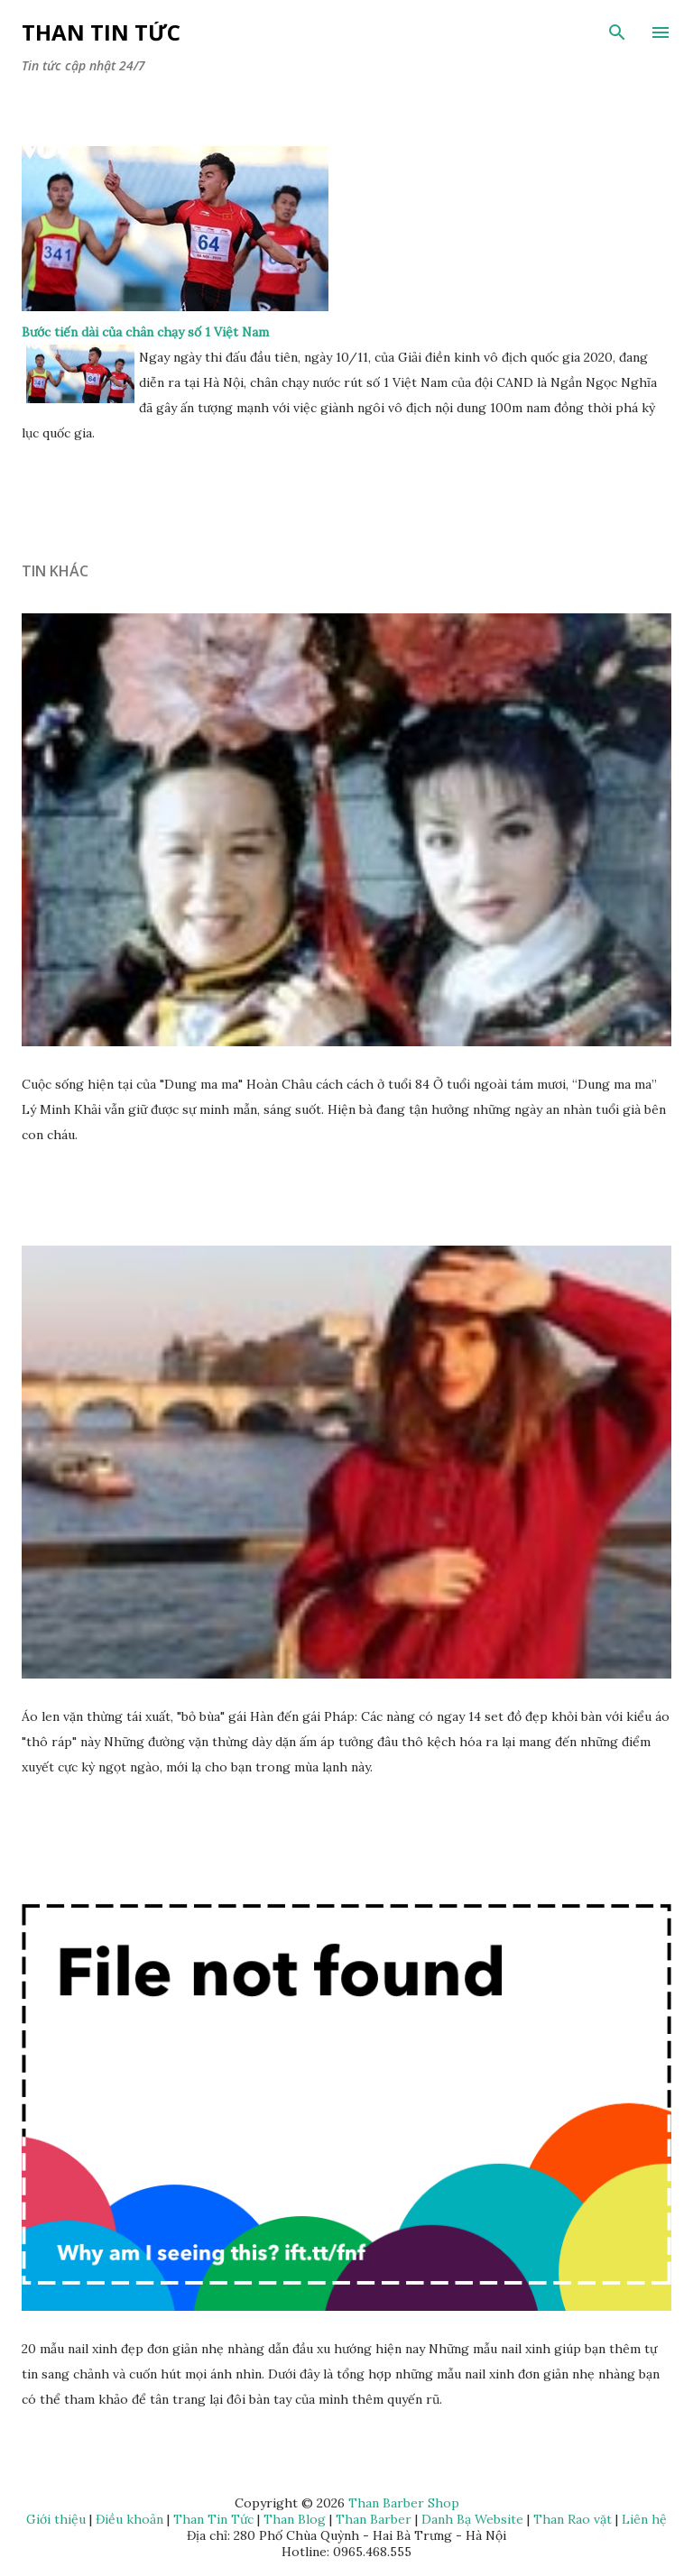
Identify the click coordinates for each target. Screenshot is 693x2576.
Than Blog (294, 2519)
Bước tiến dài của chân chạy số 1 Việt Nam (145, 332)
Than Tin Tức (101, 32)
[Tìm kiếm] (617, 32)
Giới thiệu (56, 2519)
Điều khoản (129, 2519)
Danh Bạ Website (472, 2519)
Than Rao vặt (572, 2519)
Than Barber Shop (403, 2503)
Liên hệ (644, 2519)
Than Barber (373, 2519)
